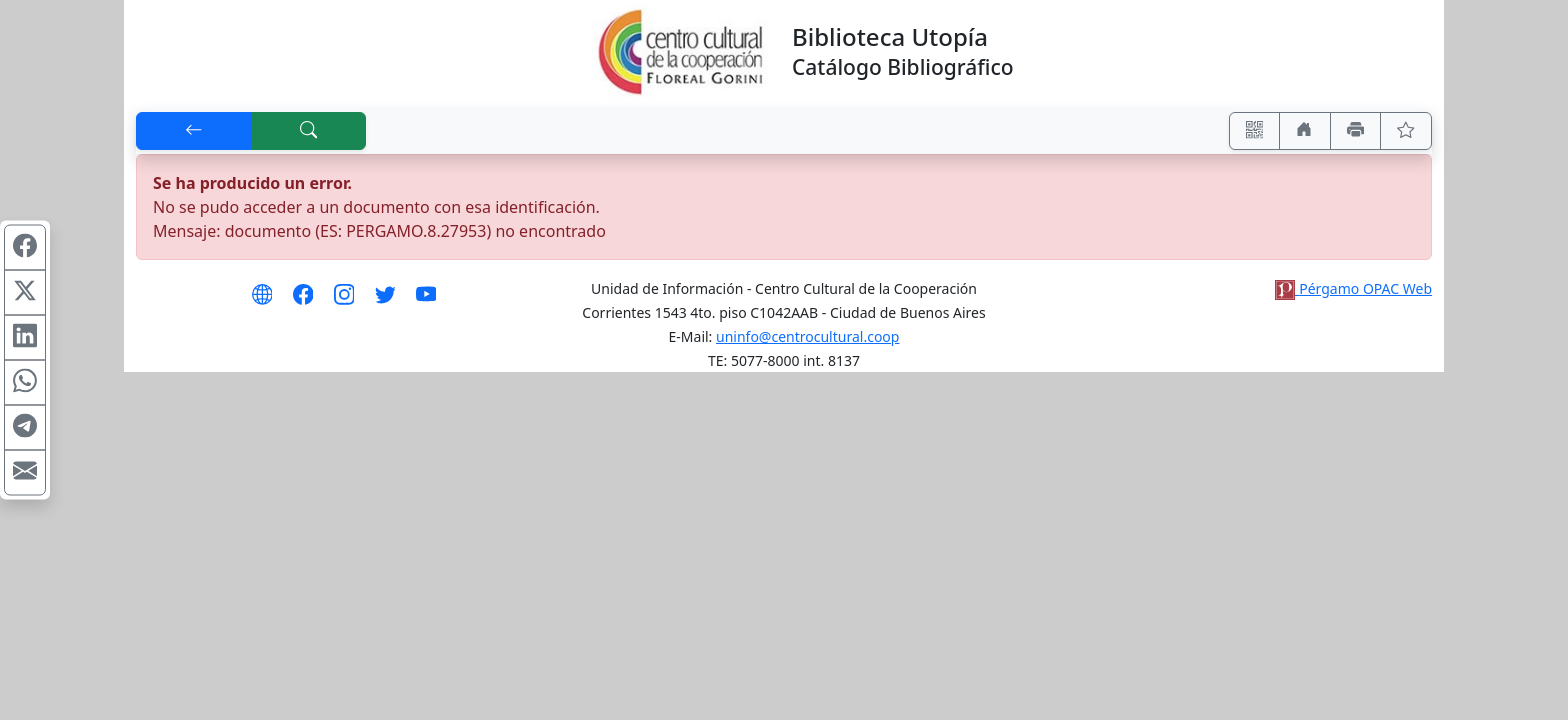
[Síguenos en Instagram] (344, 301)
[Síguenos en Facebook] (303, 301)
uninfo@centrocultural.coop (807, 336)
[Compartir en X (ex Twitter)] (25, 293)
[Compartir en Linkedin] (25, 338)
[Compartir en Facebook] (25, 248)
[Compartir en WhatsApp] (25, 383)
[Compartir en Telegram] (25, 428)
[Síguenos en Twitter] (385, 301)
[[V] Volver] (194, 131)
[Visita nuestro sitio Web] (262, 301)
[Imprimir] (1356, 131)
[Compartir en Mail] (25, 473)
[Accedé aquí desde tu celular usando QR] (1255, 131)
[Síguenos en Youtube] (426, 301)
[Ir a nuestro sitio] (1305, 131)
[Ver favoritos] (1406, 131)
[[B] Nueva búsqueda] (309, 131)
